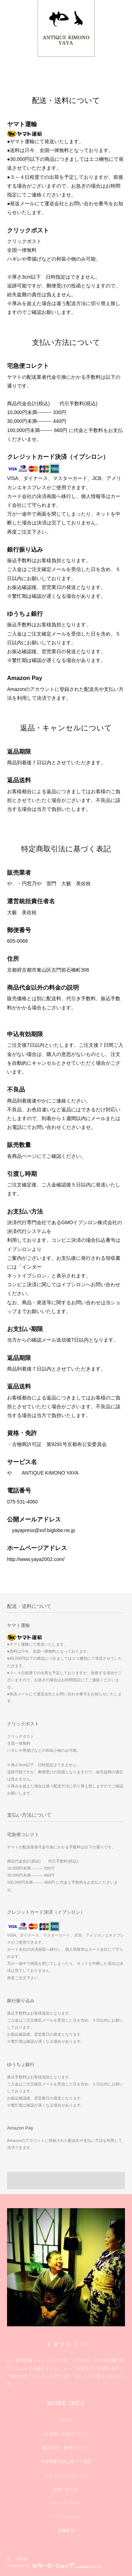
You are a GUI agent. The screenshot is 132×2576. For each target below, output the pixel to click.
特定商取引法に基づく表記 (66, 2461)
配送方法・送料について (66, 2448)
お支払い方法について (66, 2434)
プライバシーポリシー (66, 2475)
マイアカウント (66, 2517)
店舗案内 (65, 2530)
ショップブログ (66, 2503)
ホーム (65, 2420)
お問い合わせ (66, 2489)
